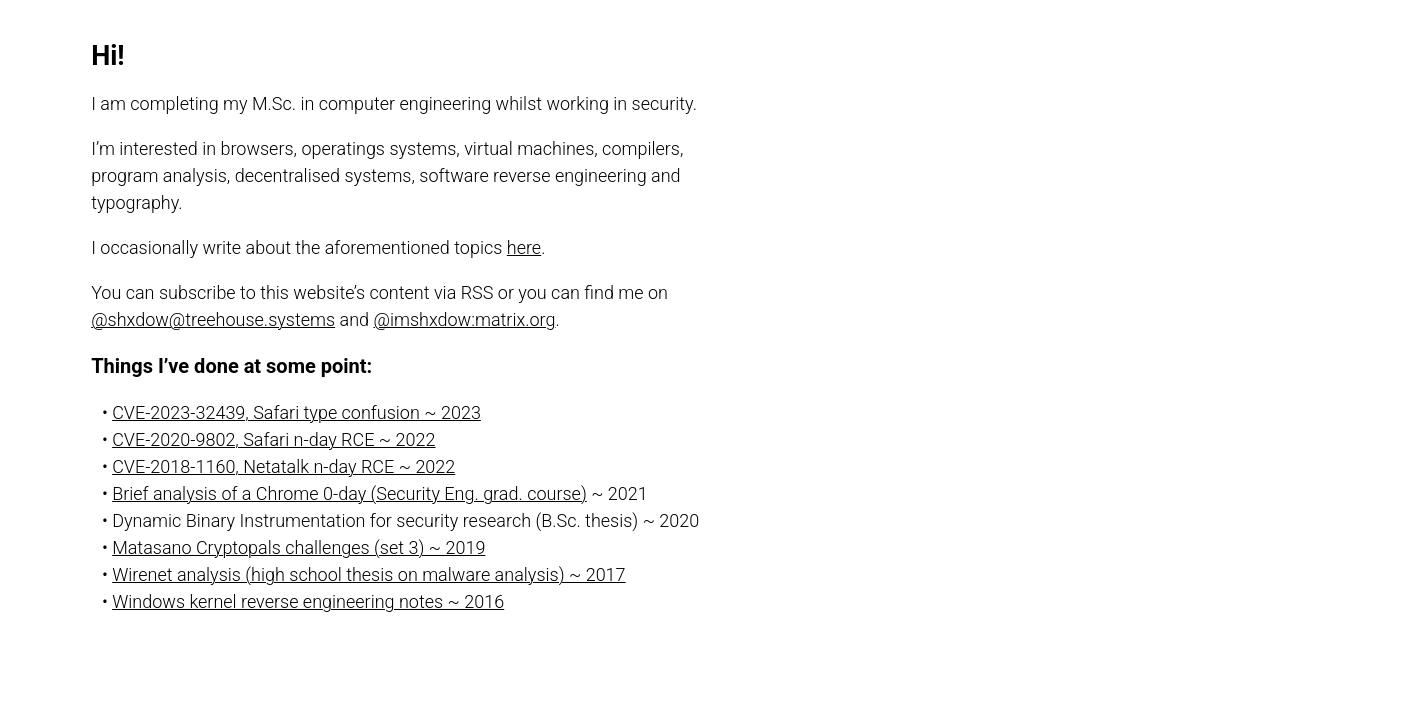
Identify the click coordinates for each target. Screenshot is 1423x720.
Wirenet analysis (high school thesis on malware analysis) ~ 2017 (368, 574)
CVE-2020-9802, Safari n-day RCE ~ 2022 (273, 439)
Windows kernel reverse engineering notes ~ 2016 (308, 601)
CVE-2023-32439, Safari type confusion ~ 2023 (296, 412)
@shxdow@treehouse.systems (213, 319)
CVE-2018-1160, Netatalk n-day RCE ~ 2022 (283, 466)
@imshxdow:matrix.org (464, 319)
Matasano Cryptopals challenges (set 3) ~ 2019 (298, 547)
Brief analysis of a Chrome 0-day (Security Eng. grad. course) (349, 493)
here (524, 247)
